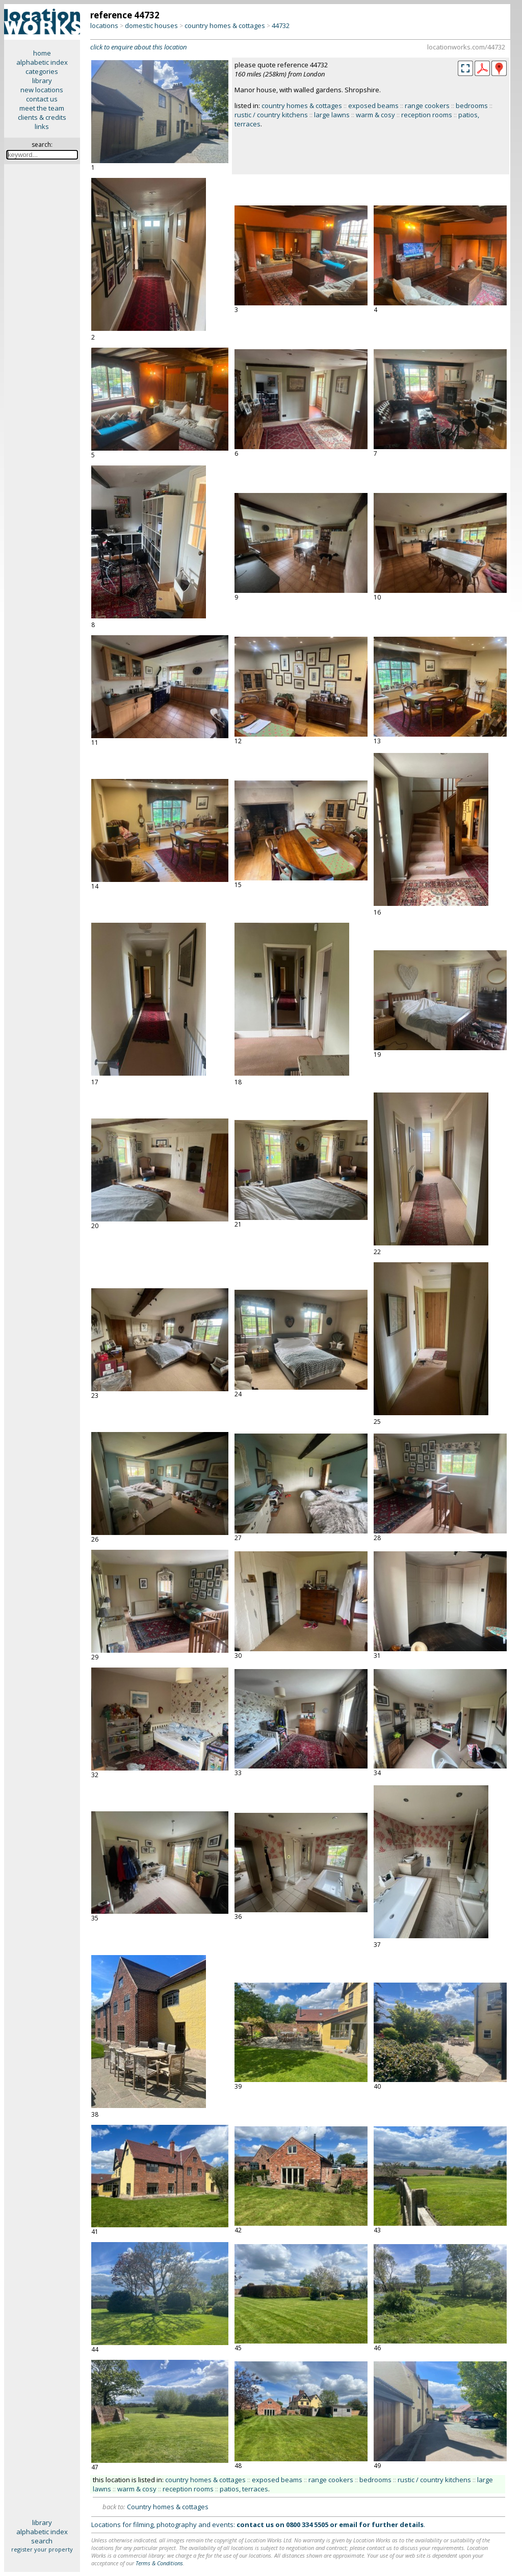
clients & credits (42, 117)
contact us (42, 98)
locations (104, 25)
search (42, 2540)
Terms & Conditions (159, 2563)
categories (41, 71)
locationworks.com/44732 (466, 46)
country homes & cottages (225, 25)
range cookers (427, 105)
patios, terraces (244, 2488)
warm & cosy (375, 114)
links (42, 126)
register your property (42, 2549)
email (348, 2524)
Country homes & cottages (167, 2506)
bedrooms (472, 105)
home (42, 53)
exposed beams (373, 105)
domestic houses (151, 25)
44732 (281, 25)
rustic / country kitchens (271, 114)
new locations (41, 89)
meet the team (41, 108)
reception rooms (426, 114)
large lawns (332, 114)
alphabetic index (42, 62)
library (42, 80)
